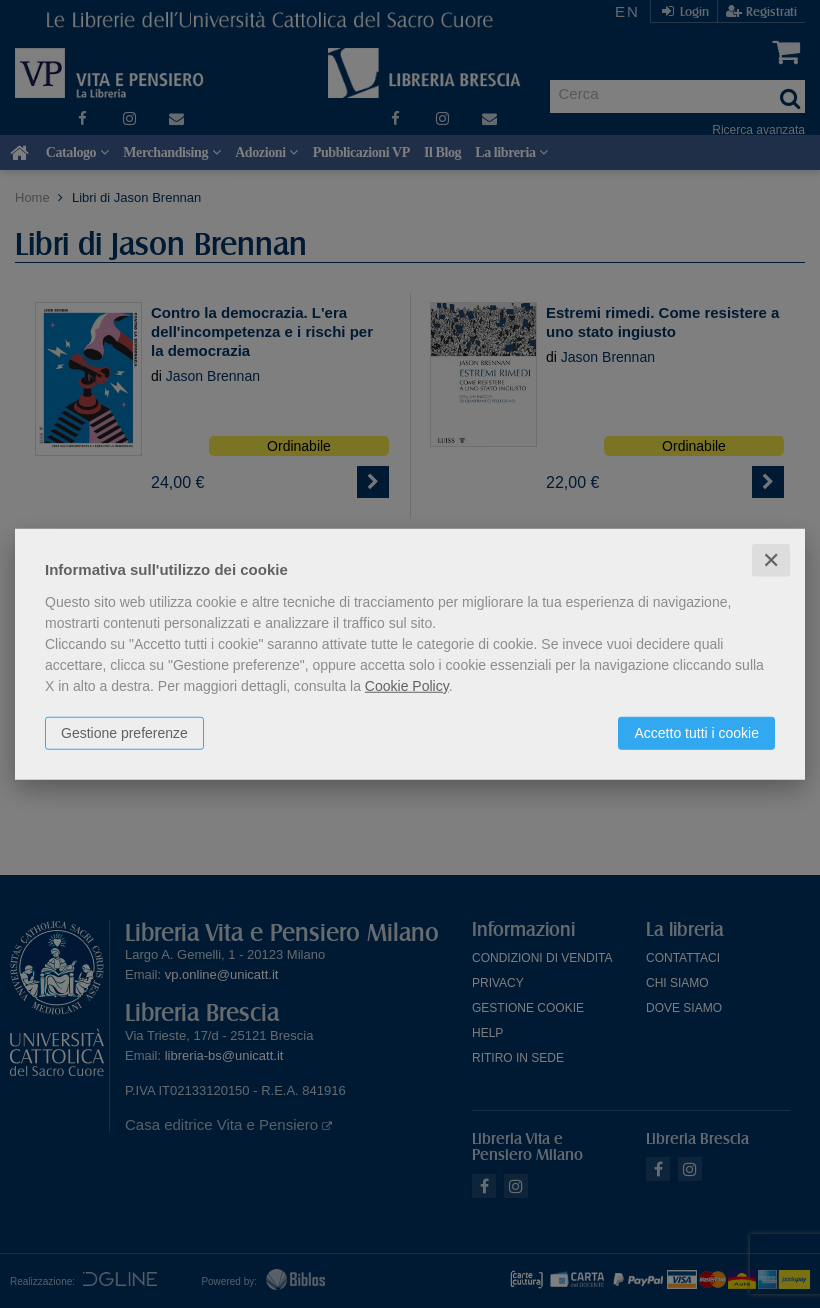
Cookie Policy (407, 685)
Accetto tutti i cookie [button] (696, 732)
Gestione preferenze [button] (124, 732)
